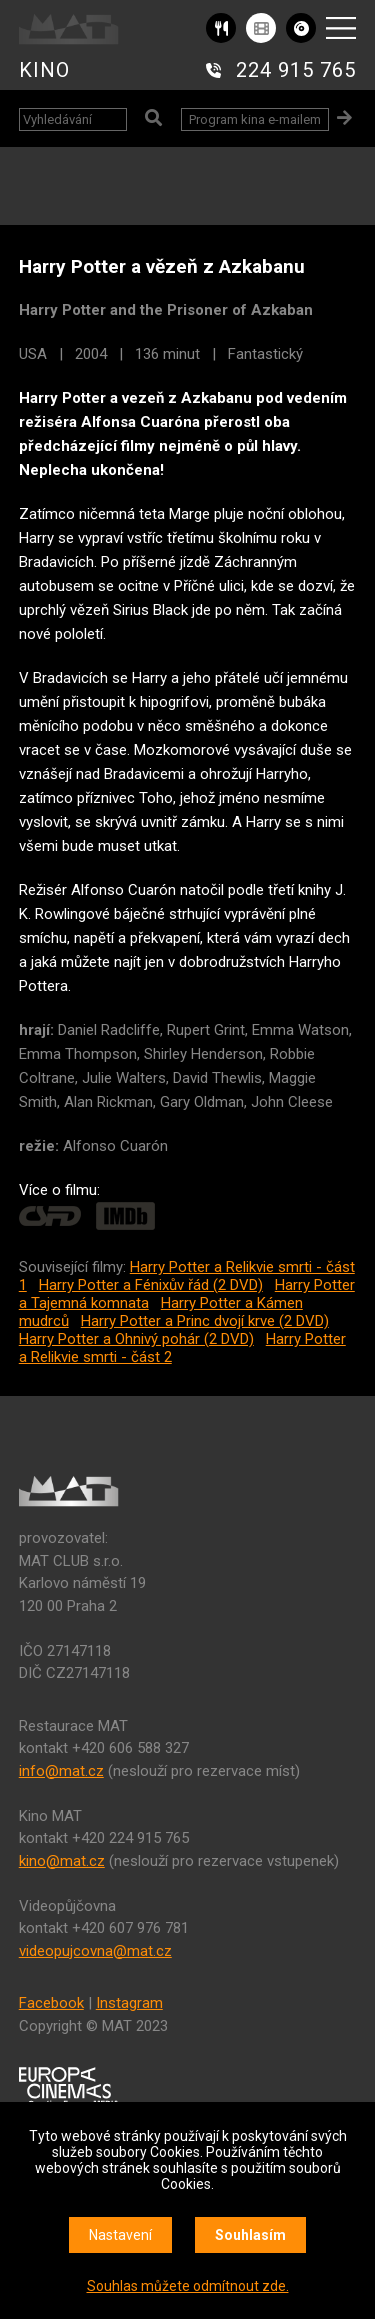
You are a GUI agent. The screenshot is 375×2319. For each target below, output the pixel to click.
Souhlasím (250, 2235)
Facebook (51, 2003)
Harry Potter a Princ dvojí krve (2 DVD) (205, 1321)
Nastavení (120, 2235)
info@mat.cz (61, 1771)
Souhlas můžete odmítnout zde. (188, 2286)
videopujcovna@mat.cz (95, 1951)
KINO (44, 70)
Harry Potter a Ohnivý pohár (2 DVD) (136, 1339)
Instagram (129, 2003)
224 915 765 (296, 70)
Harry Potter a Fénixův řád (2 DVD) (151, 1285)
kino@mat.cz (62, 1861)
